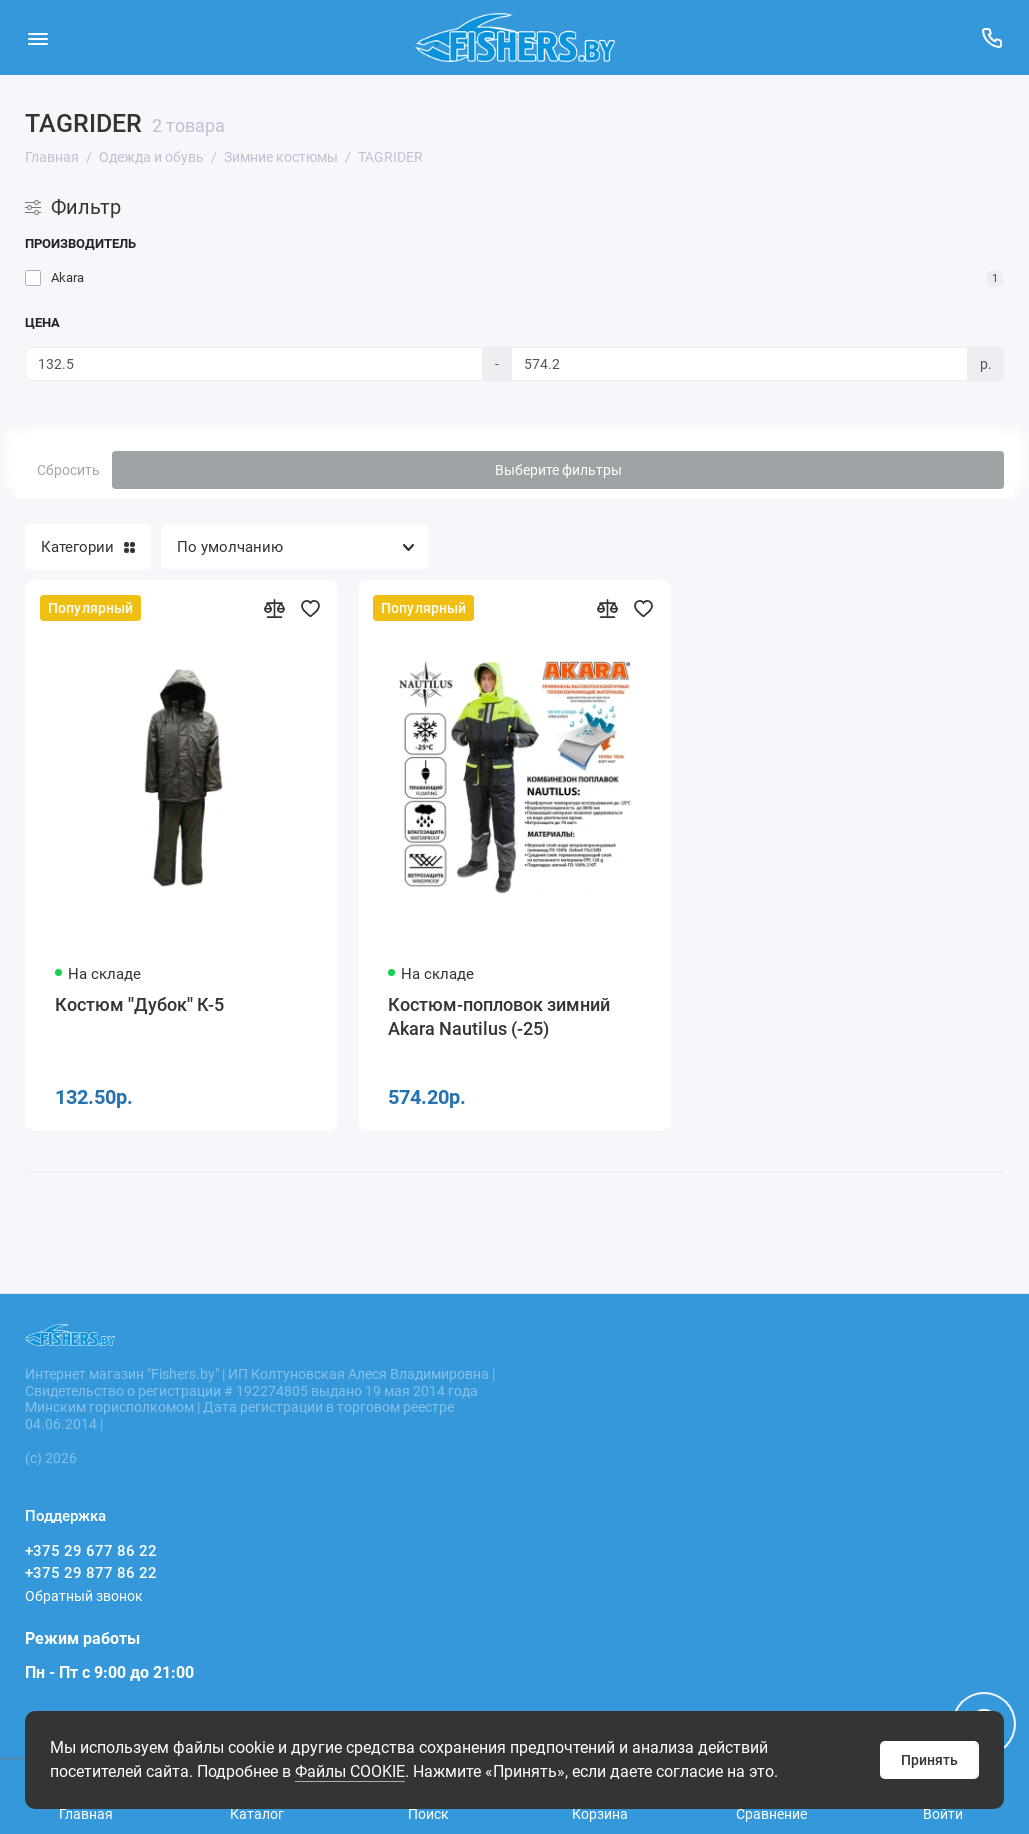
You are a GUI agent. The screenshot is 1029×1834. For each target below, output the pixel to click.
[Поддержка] (991, 37)
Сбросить (68, 470)
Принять (929, 1760)
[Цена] (254, 364)
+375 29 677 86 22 (91, 1551)
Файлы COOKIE (350, 1771)
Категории (88, 547)
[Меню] (37, 37)
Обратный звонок (84, 1596)
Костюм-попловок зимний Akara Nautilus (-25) (499, 1016)
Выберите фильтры (558, 470)
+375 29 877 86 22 (91, 1573)
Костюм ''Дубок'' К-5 (139, 1004)
